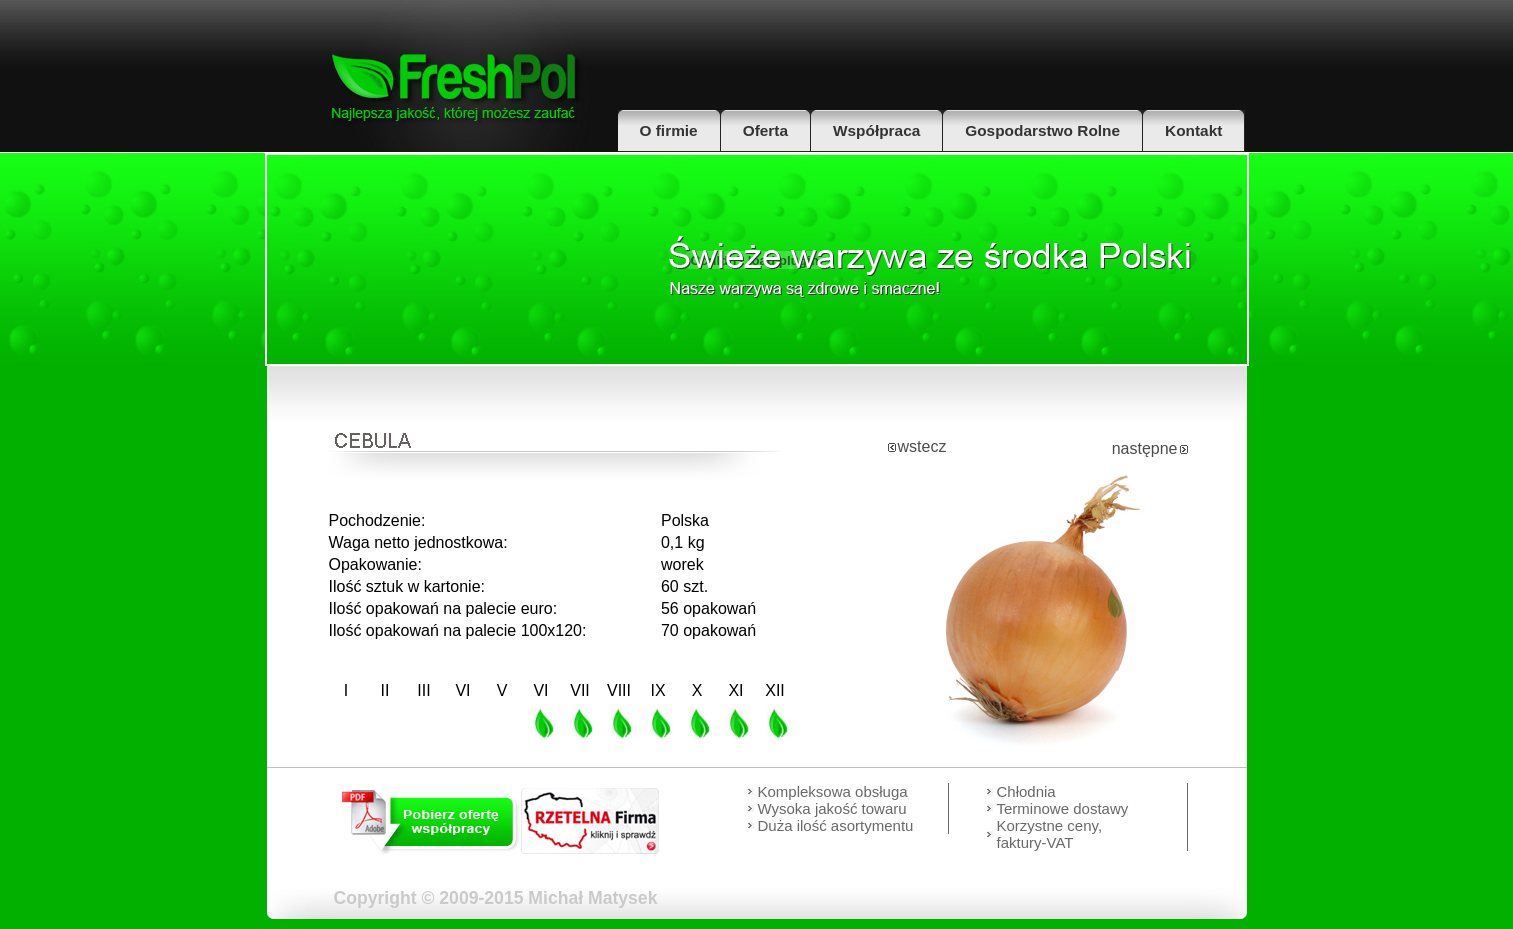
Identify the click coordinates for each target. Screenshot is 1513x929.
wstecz (922, 446)
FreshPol (455, 76)
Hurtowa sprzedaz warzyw (929, 267)
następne (1145, 448)
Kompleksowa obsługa (833, 791)
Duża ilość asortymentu (836, 825)
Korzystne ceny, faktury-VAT (1050, 834)
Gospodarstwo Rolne (1042, 130)
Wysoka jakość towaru (832, 808)
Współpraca (876, 130)
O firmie (669, 130)
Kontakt (1193, 130)
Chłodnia (1026, 791)
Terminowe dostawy (1063, 808)
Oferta (765, 130)
